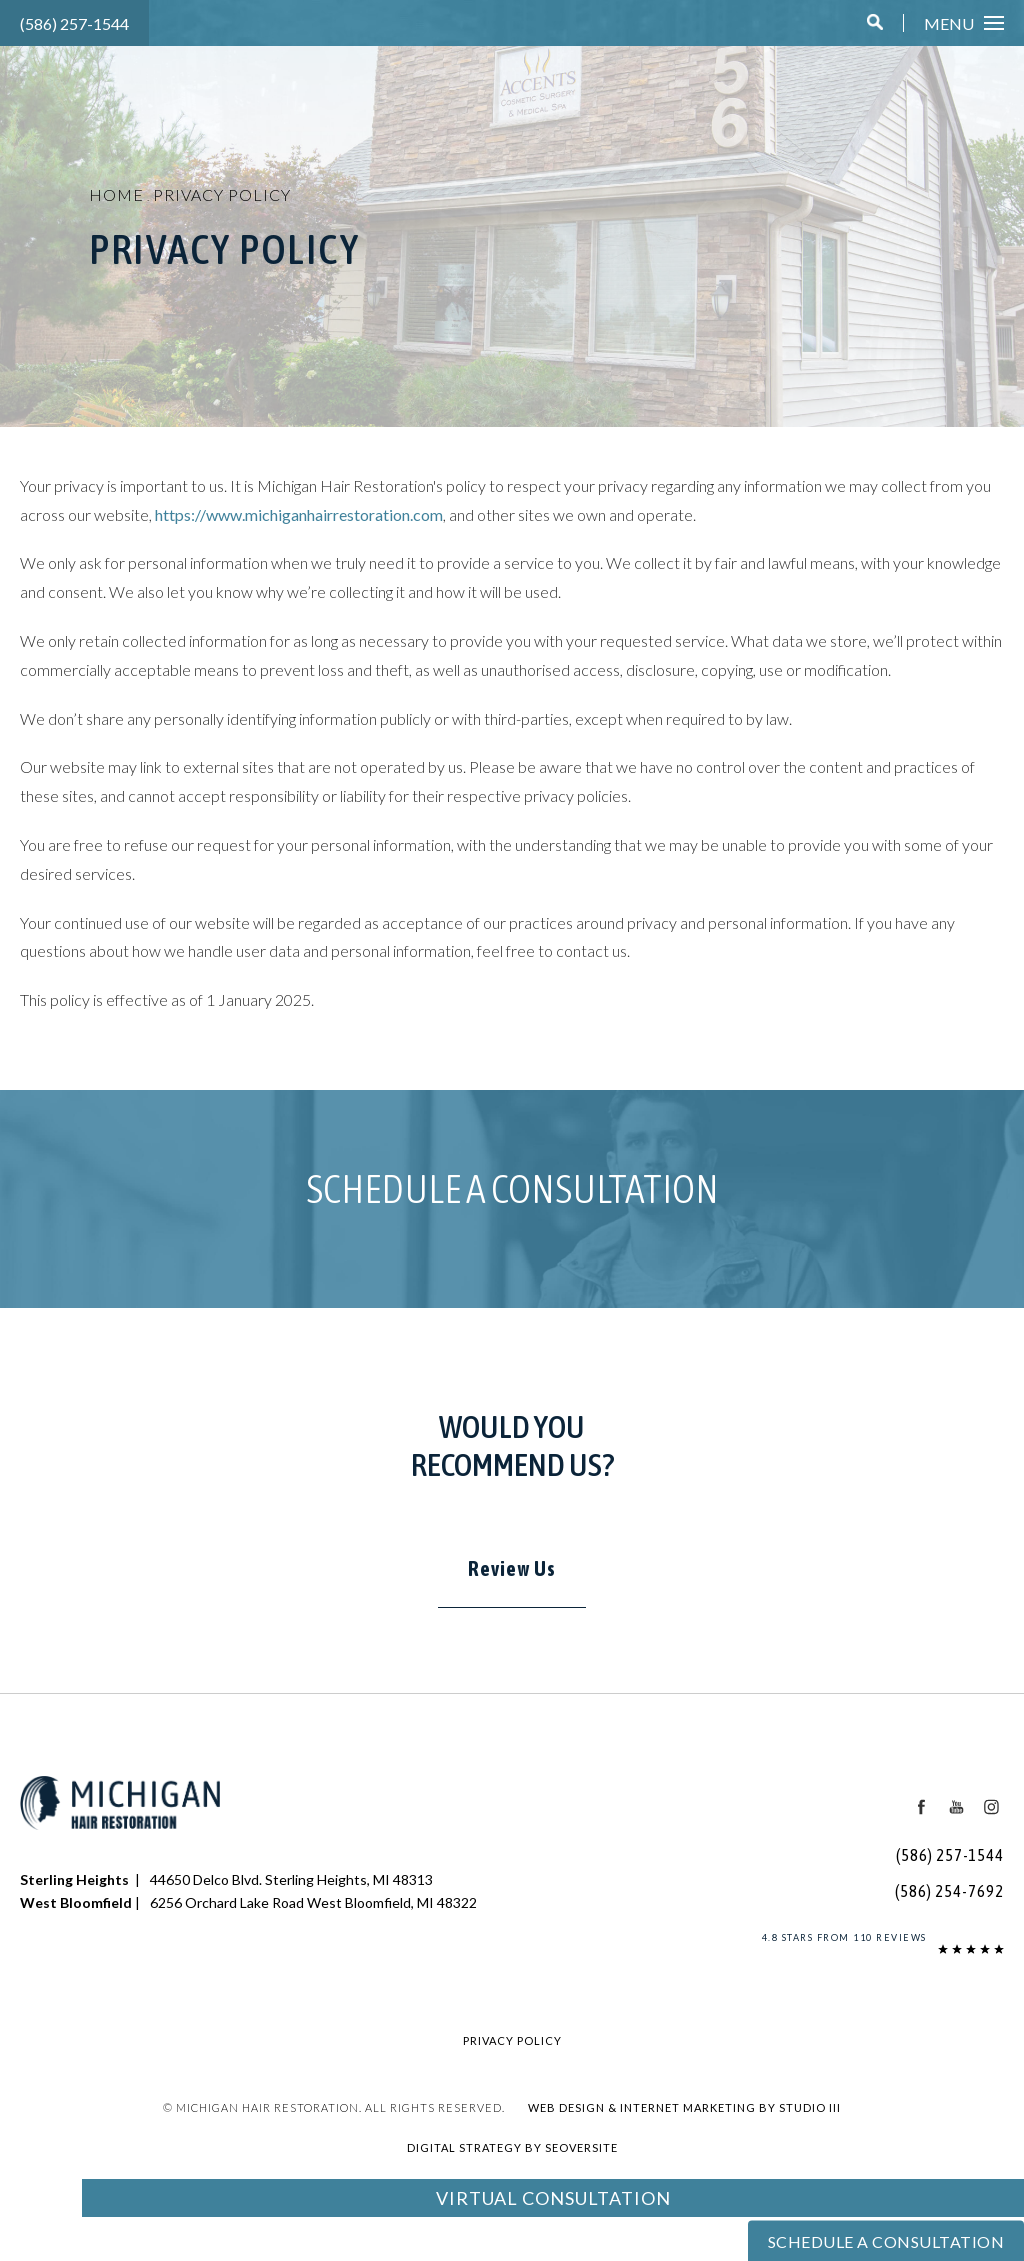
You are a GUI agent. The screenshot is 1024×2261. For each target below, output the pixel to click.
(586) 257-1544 (74, 23)
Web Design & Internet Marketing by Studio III (684, 2107)
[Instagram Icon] (991, 1807)
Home (116, 194)
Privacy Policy (222, 194)
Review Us (512, 1568)
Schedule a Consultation (512, 1188)
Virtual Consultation (553, 2198)
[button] (875, 23)
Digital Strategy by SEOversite (512, 2147)
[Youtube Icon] (956, 1807)
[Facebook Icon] (922, 1807)
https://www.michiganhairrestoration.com (299, 514)
